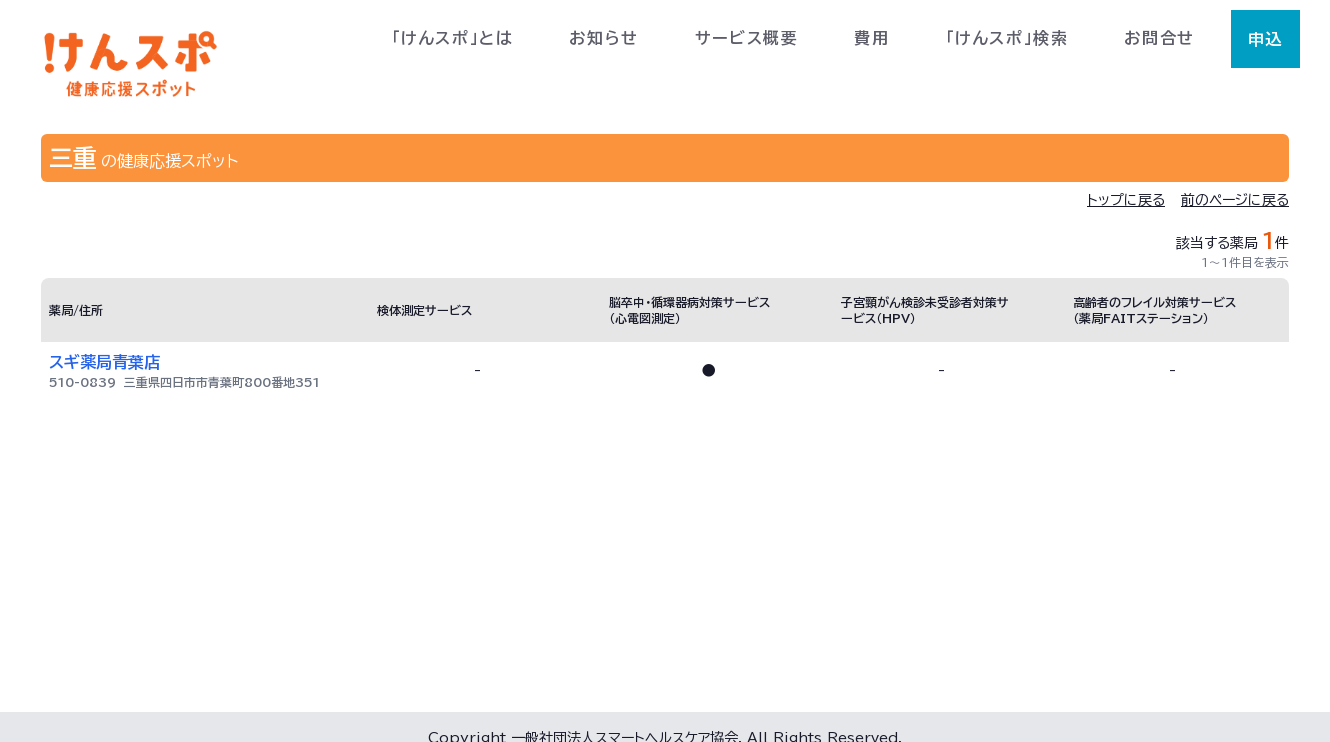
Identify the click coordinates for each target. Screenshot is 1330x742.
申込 (1265, 39)
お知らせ (603, 38)
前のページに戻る (1235, 200)
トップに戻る (1126, 200)
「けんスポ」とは (453, 38)
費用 (871, 38)
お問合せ (1159, 38)
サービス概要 (747, 38)
